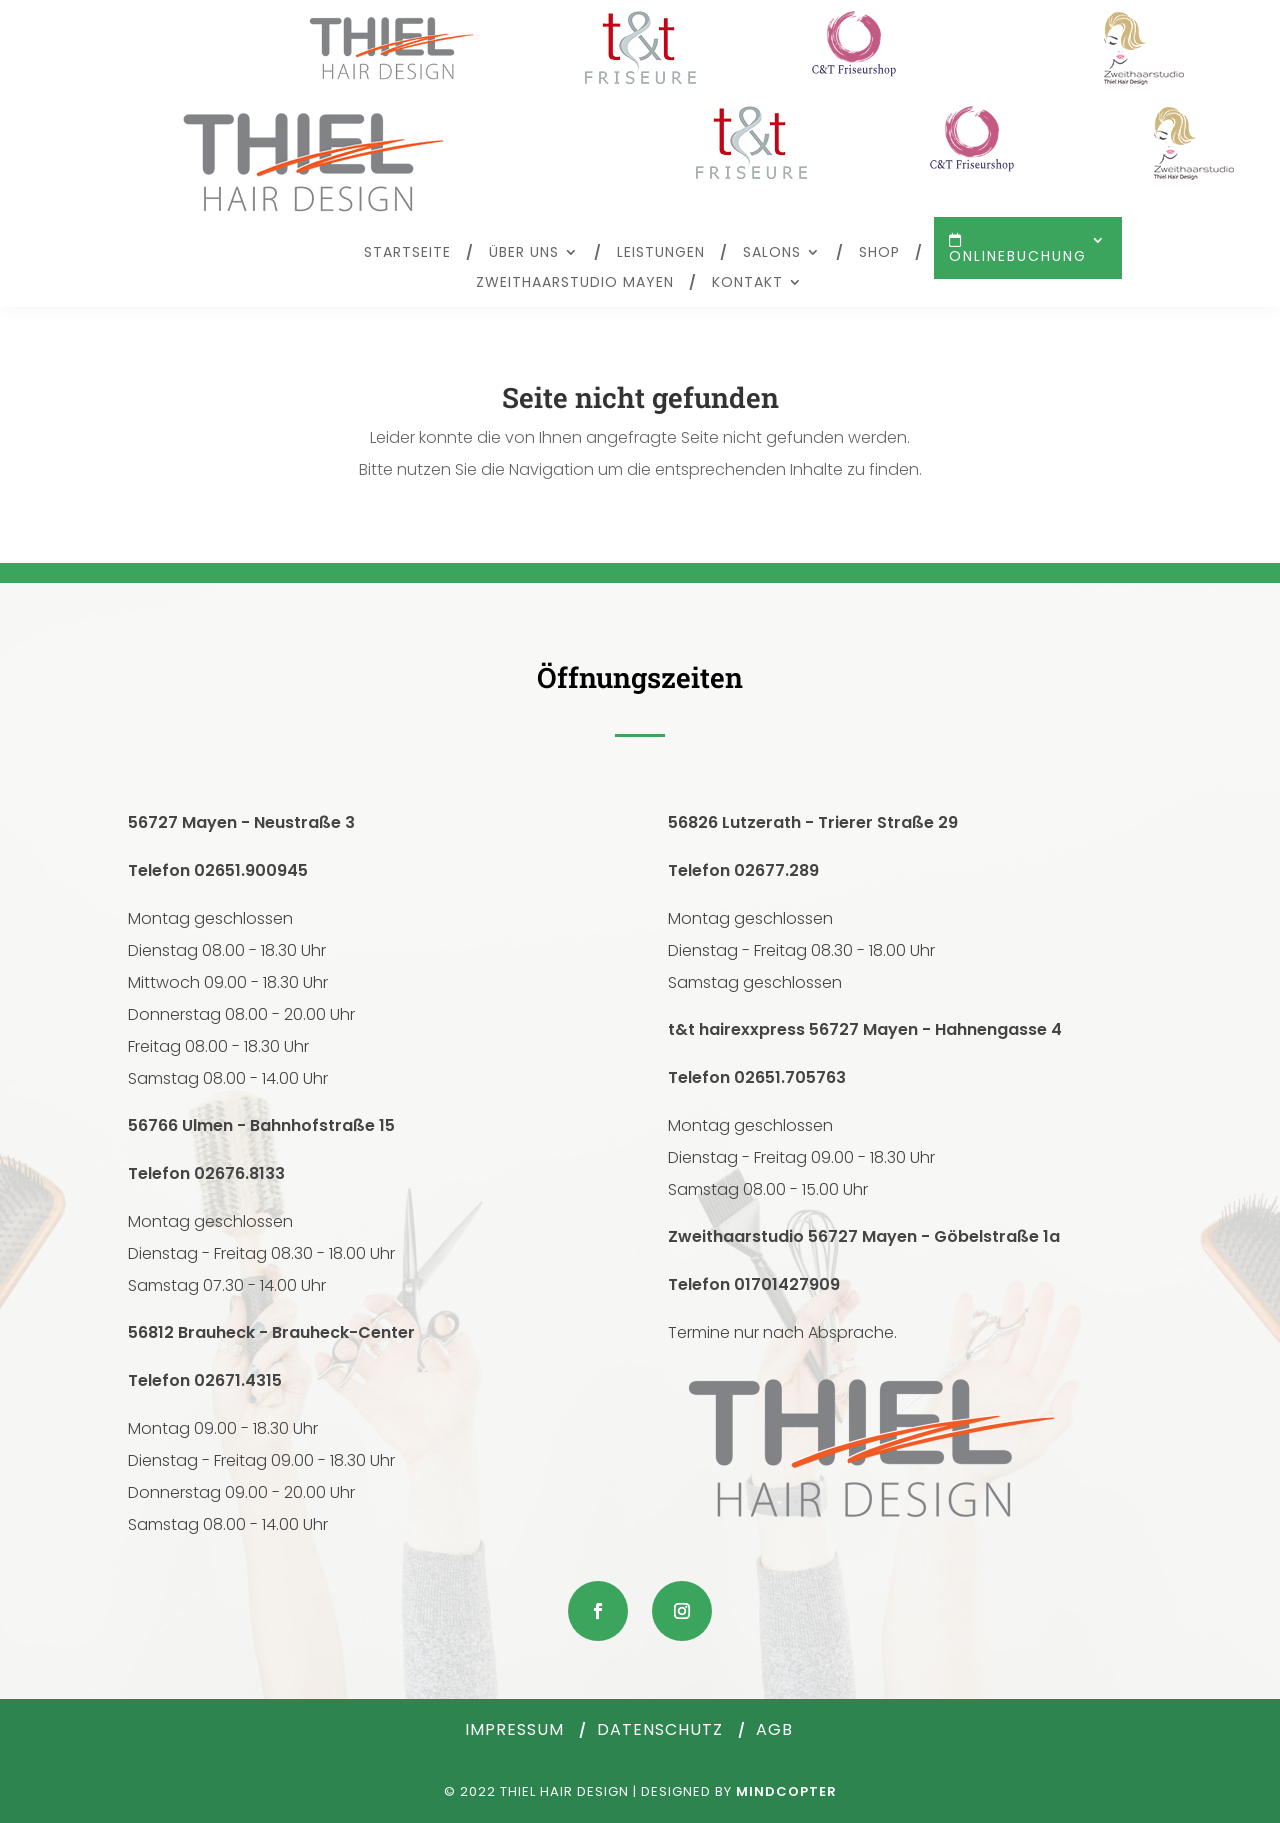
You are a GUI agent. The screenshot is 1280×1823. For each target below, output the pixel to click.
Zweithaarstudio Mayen (575, 283)
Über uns (524, 253)
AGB (774, 1729)
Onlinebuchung (1018, 255)
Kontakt (747, 283)
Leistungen (661, 253)
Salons (772, 253)
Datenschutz (660, 1729)
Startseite (407, 253)
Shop (879, 253)
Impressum (514, 1729)
